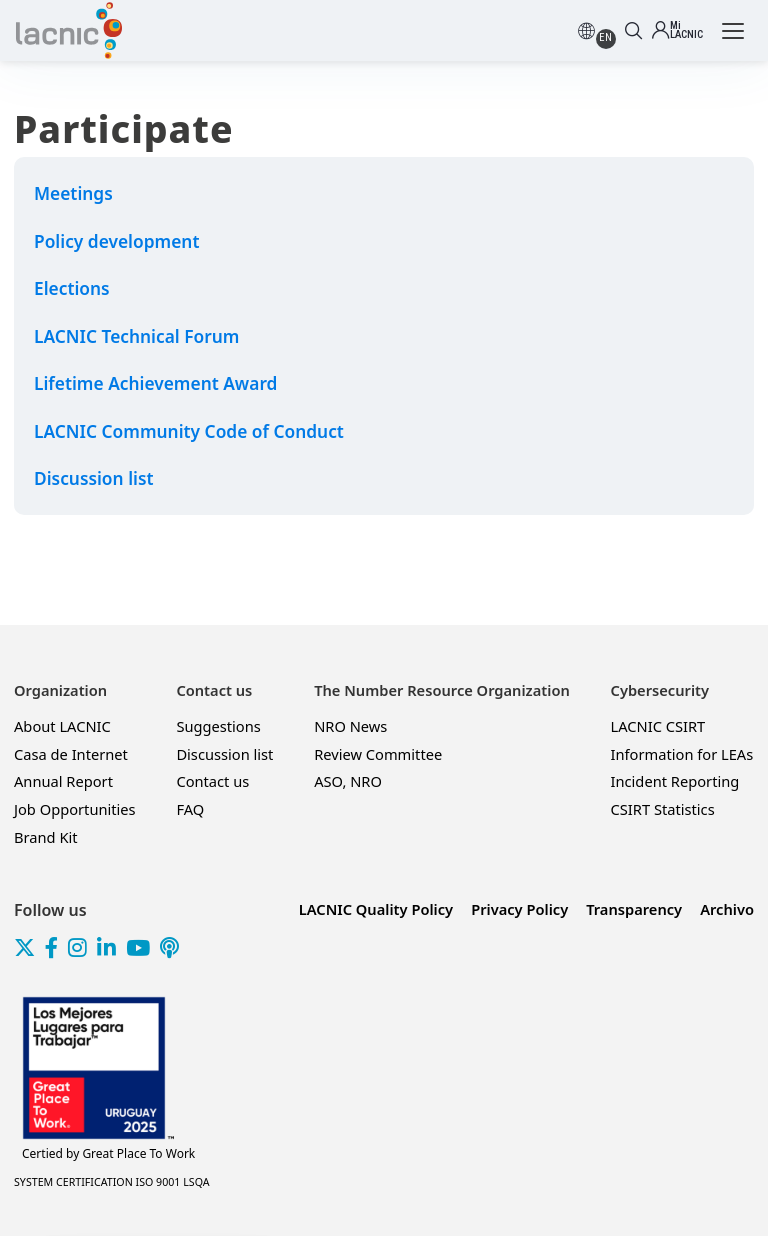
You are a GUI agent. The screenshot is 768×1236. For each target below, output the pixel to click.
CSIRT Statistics (663, 809)
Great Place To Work (108, 1154)
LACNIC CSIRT (658, 726)
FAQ (190, 809)
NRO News (350, 726)
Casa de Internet (71, 754)
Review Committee (378, 754)
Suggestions (218, 726)
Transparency (634, 909)
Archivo (727, 909)
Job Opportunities (75, 809)
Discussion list (224, 754)
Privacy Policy (519, 909)
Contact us (212, 781)
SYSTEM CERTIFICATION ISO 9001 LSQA (112, 1182)
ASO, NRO (348, 781)
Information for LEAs (682, 754)
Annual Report (63, 781)
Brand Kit (46, 837)
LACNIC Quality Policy (376, 909)
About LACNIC (62, 726)
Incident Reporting (675, 781)
